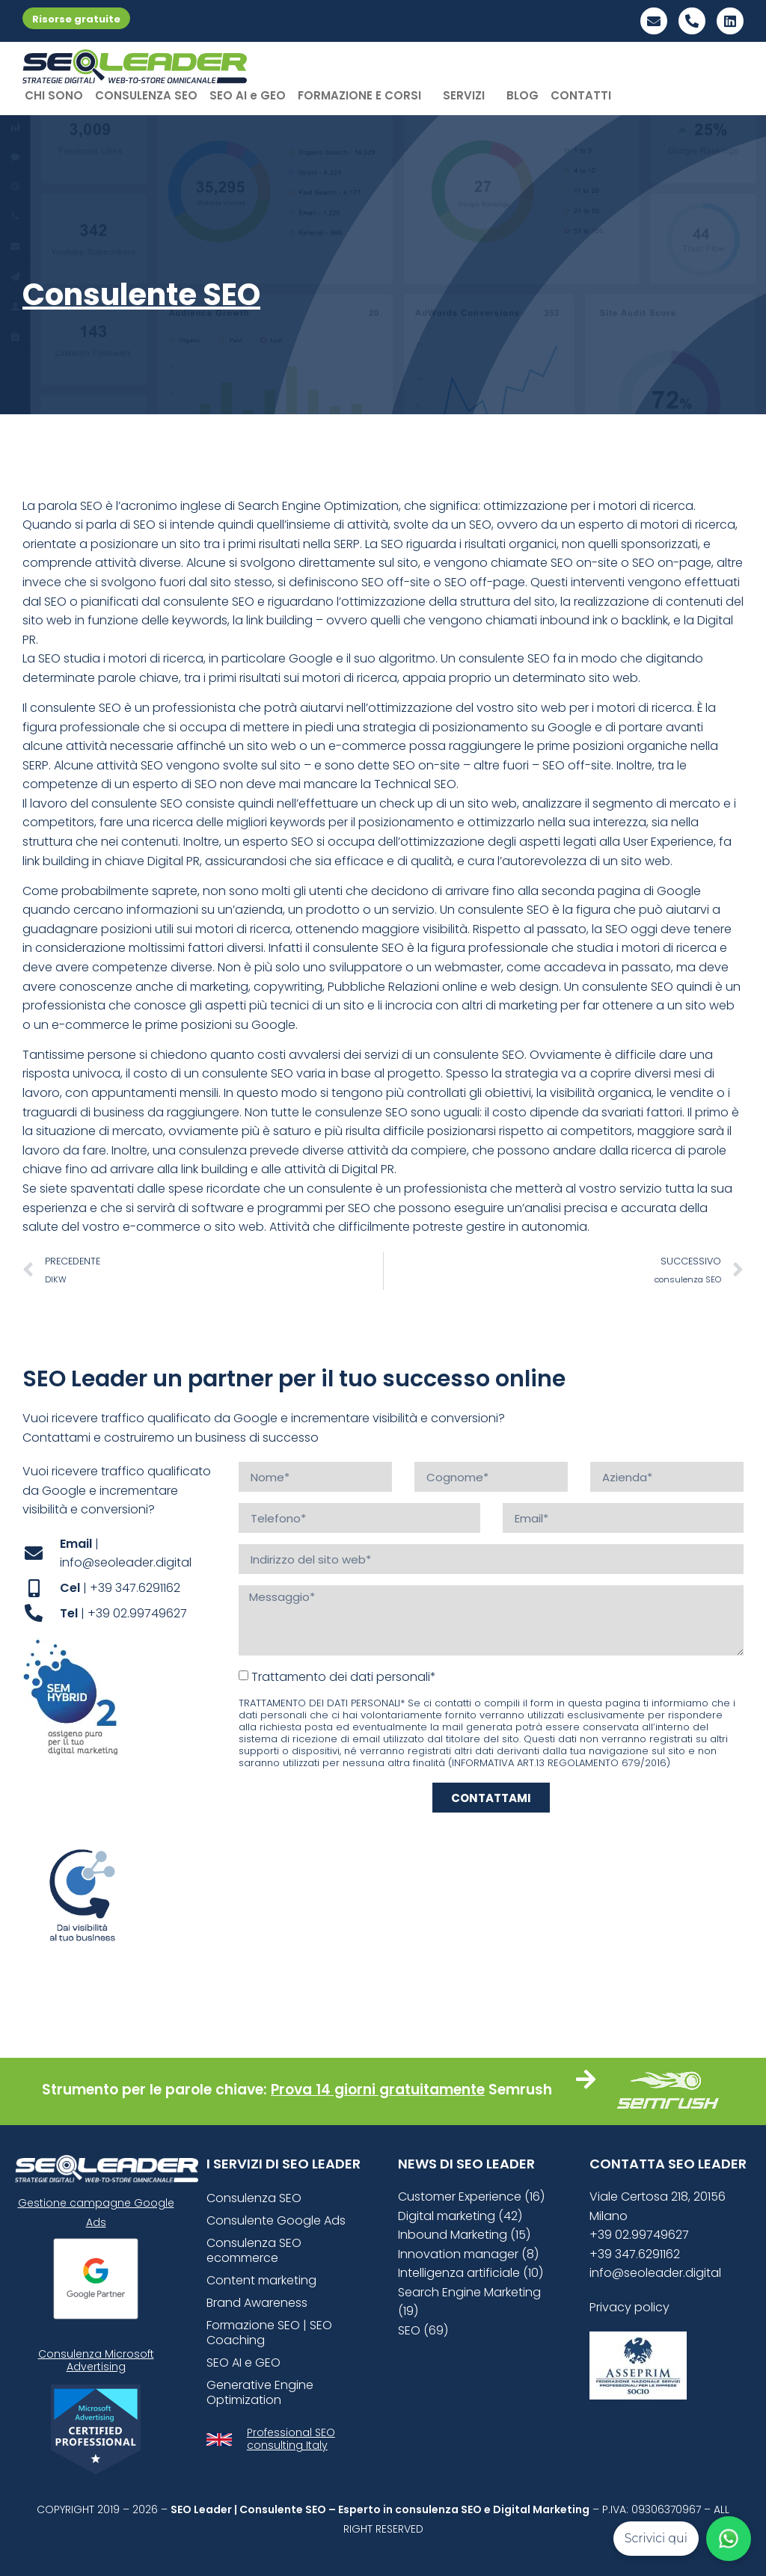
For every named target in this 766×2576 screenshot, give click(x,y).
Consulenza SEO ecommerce (253, 2250)
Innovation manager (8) (468, 2254)
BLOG (522, 95)
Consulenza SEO (253, 2198)
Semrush (520, 2089)
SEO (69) (423, 2330)
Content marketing (261, 2280)
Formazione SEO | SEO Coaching (269, 2333)
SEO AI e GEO (247, 95)
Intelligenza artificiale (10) (470, 2272)
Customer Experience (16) (471, 2196)
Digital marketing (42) (460, 2216)
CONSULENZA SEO (146, 95)
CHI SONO (54, 95)
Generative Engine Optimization (259, 2392)
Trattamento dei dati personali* (343, 1676)
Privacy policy (629, 2307)
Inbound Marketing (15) (464, 2234)
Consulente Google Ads (276, 2220)
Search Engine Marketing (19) (469, 2302)
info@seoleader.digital (655, 2272)
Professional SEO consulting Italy (291, 2439)
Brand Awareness (256, 2302)
